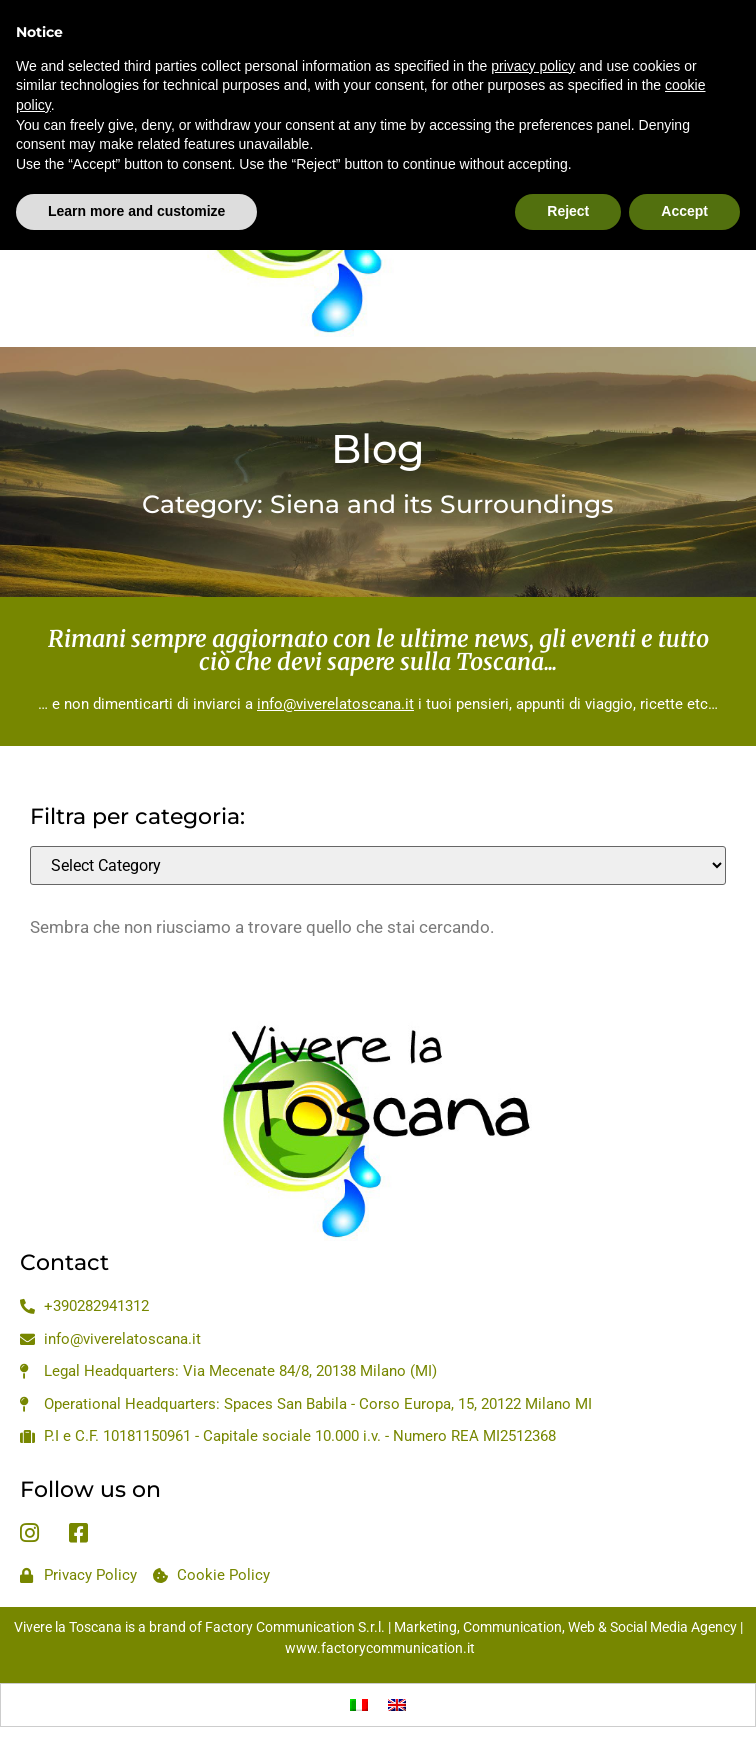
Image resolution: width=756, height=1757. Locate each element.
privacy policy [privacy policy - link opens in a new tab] (533, 19)
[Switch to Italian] (359, 1705)
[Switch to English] (397, 1705)
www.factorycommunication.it (380, 1648)
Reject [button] (568, 165)
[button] (38, 206)
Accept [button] (684, 165)
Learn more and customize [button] (136, 165)
